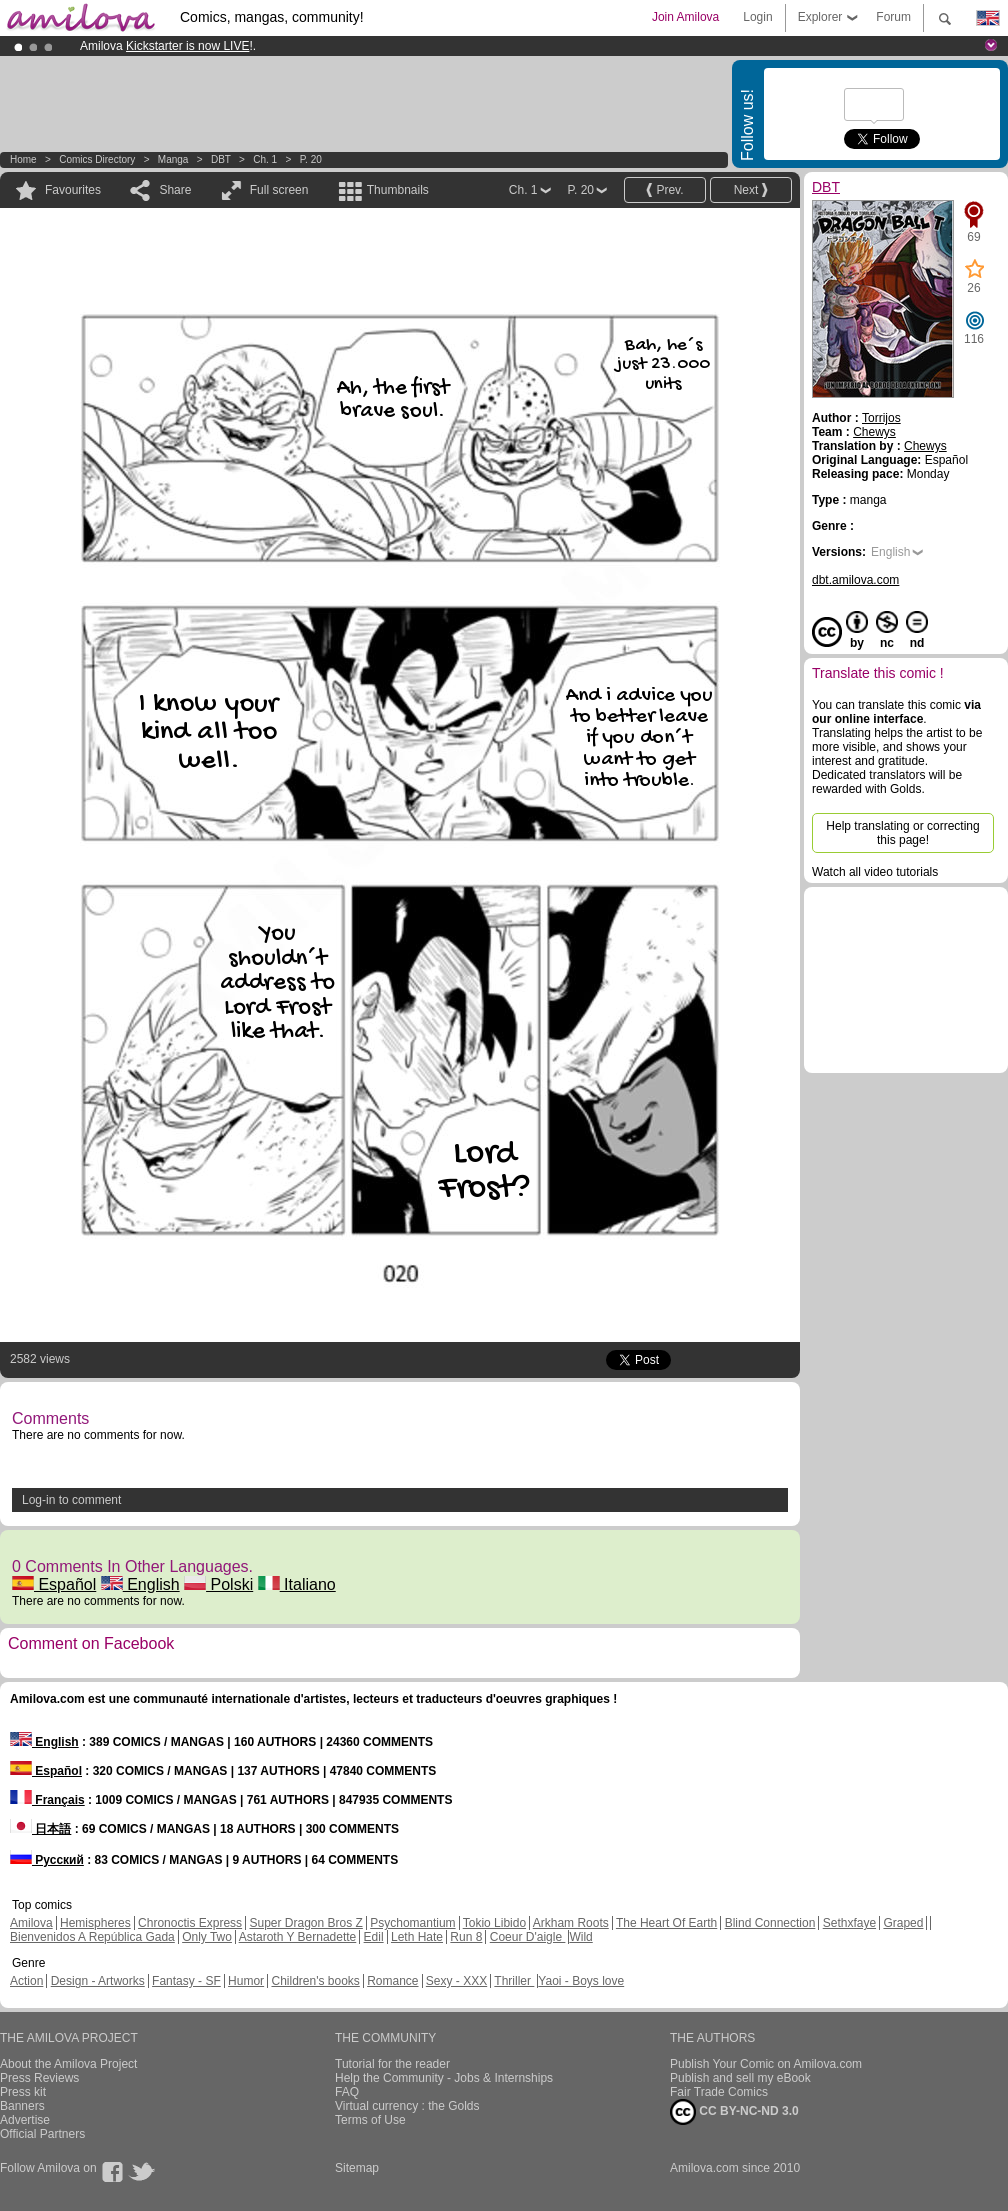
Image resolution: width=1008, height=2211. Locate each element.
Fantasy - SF (186, 1981)
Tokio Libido (494, 1923)
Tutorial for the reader (392, 2064)
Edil (374, 1937)
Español (54, 1584)
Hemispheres (95, 1923)
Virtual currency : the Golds (407, 2106)
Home (23, 159)
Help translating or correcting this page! (902, 833)
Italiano (297, 1584)
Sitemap (357, 2168)
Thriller (514, 1981)
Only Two (207, 1937)
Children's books (315, 1981)
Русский (47, 1860)
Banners (22, 2106)
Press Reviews (39, 2078)
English (140, 1584)
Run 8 (466, 1937)
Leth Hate (417, 1937)
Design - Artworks (98, 1981)
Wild (580, 1937)
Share (175, 190)
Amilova (31, 1923)
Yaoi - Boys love (581, 1981)
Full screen (279, 190)
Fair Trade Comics (719, 2092)
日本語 (40, 1829)
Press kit (23, 2092)
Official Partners (42, 2134)
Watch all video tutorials (875, 872)
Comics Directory (97, 159)
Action (26, 1981)
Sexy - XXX (456, 1981)
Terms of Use (370, 2120)
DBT (221, 159)
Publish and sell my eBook (740, 2078)
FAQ (347, 2092)
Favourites (73, 190)
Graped (903, 1923)
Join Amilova (685, 17)
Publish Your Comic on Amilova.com (766, 2064)
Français (47, 1800)
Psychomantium (412, 1923)
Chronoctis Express (190, 1923)
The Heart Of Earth (666, 1923)
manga (173, 159)
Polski (218, 1584)
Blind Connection (770, 1923)
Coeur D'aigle (528, 1937)
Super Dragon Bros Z (305, 1923)
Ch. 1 (265, 159)
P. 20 (311, 159)
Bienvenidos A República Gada (92, 1937)
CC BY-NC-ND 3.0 (734, 2112)
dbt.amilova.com (855, 580)
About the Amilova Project (68, 2064)
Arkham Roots (571, 1923)
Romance (392, 1981)
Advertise (25, 2120)
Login (757, 17)
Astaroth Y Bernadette (298, 1937)
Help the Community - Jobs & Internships (444, 2078)
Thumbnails (398, 190)
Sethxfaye (849, 1923)
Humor (246, 1981)
